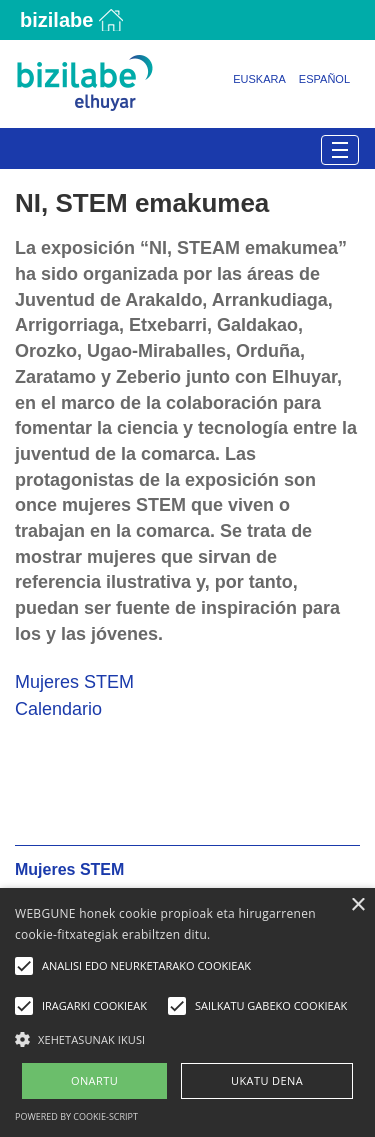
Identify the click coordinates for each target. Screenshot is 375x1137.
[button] (187, 1038)
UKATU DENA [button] (267, 1080)
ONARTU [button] (94, 1080)
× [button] (357, 905)
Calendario (58, 709)
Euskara (259, 79)
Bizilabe (56, 20)
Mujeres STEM (74, 682)
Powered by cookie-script (76, 1116)
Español (324, 79)
